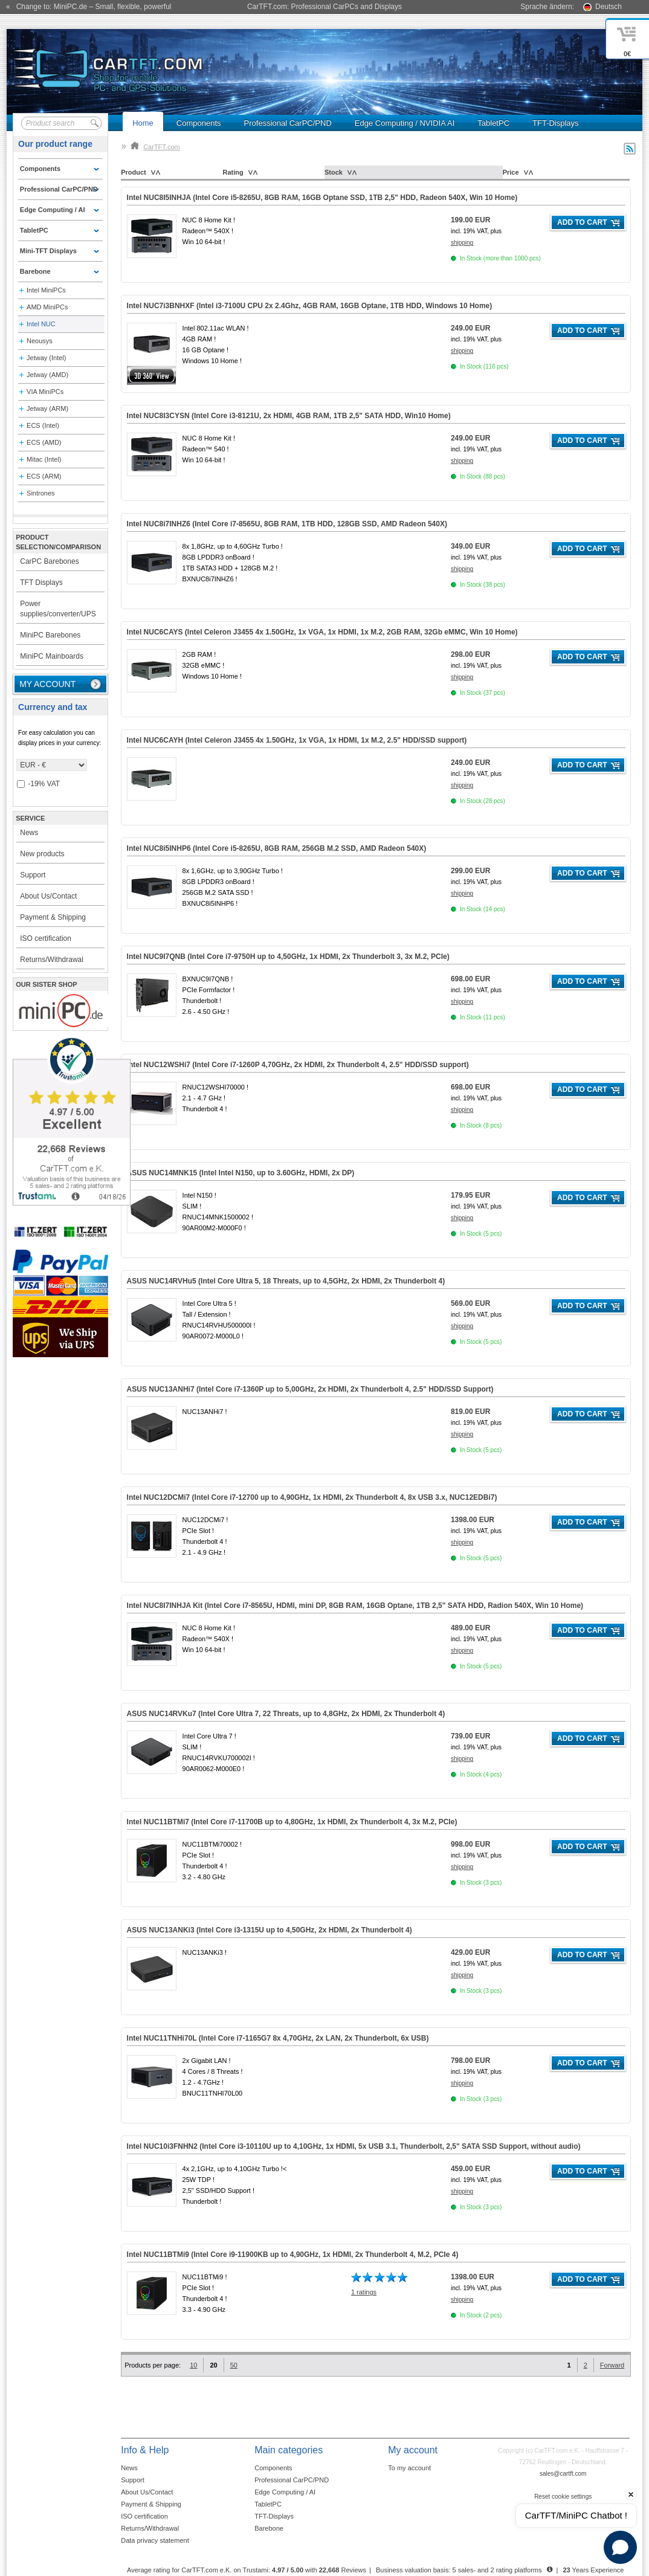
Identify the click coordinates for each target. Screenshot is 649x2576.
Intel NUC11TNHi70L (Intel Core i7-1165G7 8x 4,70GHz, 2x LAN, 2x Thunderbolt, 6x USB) (278, 2038)
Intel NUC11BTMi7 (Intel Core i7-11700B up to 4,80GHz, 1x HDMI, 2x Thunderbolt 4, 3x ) (292, 1822)
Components (198, 123)
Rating (233, 172)
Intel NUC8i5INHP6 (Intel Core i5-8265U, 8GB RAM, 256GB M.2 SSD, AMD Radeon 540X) (277, 848)
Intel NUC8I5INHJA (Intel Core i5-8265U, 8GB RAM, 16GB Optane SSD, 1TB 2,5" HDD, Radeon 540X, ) (322, 197)
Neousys (40, 340)
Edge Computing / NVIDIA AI (404, 123)
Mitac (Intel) (44, 459)
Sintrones (40, 493)
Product (133, 172)
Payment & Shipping (53, 917)
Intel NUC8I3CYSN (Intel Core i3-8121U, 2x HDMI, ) (289, 416)
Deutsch (608, 6)
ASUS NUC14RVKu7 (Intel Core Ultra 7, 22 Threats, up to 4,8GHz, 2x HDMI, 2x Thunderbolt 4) (286, 1713)
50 (233, 2365)
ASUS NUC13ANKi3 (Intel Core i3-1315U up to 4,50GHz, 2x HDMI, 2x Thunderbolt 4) (269, 1930)
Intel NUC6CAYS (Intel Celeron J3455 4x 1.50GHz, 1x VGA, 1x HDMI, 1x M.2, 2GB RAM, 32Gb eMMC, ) (322, 632)
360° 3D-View (151, 375)
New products (42, 854)
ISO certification (45, 938)
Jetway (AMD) (47, 374)
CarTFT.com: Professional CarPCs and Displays (324, 6)
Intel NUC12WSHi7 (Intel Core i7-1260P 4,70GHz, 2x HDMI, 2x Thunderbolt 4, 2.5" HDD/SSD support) (298, 1064)
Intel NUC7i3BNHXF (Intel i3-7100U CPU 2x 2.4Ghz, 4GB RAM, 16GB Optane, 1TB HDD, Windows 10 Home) (309, 306)
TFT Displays (41, 582)
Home (142, 123)
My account (47, 684)
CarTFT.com (155, 146)
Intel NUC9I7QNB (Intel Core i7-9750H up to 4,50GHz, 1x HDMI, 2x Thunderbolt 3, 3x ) (288, 956)
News (29, 832)
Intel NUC (41, 324)
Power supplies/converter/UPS (57, 608)
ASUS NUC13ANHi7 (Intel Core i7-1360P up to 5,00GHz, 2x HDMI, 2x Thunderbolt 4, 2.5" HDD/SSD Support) (310, 1389)
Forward (612, 2365)
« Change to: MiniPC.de (88, 6)
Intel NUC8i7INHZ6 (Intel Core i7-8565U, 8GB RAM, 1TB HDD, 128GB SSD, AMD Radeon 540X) (287, 524)
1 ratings (363, 2292)
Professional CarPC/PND (288, 123)
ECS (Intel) (43, 425)
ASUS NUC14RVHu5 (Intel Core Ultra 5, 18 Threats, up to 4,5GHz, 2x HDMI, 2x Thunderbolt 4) (286, 1281)
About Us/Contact (48, 896)
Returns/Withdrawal (51, 959)
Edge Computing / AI (284, 2492)
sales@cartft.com (563, 2473)
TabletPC (493, 123)
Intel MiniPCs (46, 290)
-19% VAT (38, 784)
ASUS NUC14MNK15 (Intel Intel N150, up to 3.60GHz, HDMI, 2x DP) (241, 1173)
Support (32, 875)
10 (193, 2365)
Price (511, 172)
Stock (333, 172)
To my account (409, 2467)
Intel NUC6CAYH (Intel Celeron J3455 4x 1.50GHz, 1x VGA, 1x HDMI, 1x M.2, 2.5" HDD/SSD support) (297, 740)
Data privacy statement (155, 2540)
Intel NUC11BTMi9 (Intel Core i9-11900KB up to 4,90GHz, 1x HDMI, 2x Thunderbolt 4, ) (293, 2254)
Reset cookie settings (563, 2496)
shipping (462, 242)
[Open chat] (620, 2547)
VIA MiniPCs (45, 391)
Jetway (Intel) (46, 357)
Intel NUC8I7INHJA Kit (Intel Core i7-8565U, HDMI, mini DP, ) (355, 1605)
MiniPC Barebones (50, 635)
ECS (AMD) (44, 442)
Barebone (268, 2528)
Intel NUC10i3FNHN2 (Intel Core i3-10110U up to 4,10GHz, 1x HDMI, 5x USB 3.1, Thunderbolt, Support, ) (354, 2146)
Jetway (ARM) (47, 408)
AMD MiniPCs (47, 307)
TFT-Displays (555, 123)
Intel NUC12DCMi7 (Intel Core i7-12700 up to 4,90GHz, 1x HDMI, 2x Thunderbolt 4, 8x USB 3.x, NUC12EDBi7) (312, 1497)
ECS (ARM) (44, 476)
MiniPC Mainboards (51, 656)
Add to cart (582, 222)
